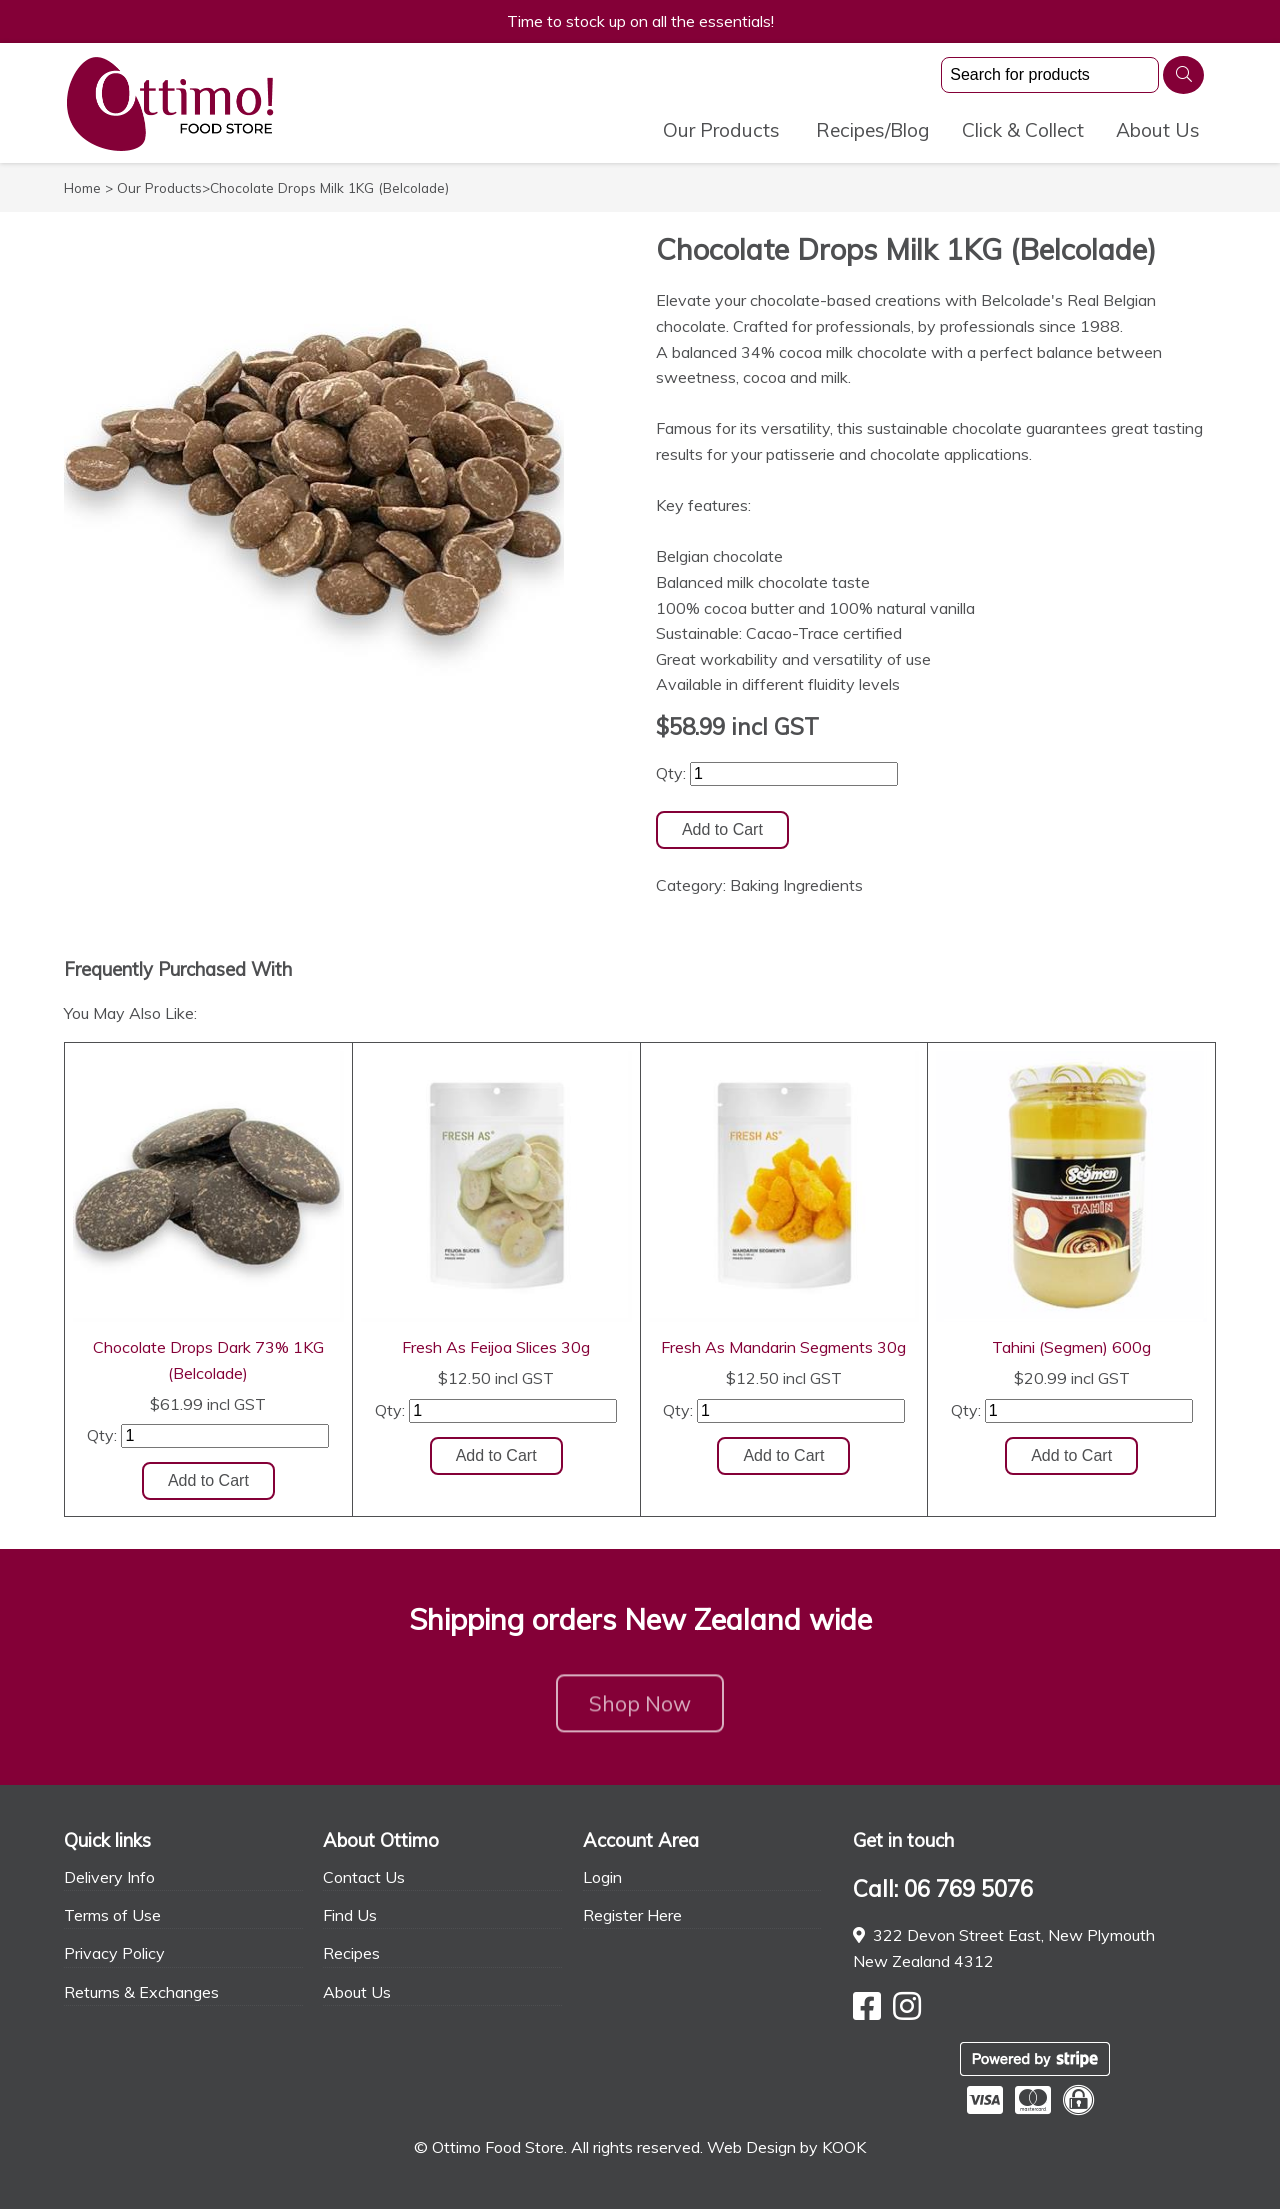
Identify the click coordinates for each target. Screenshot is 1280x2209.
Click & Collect (1023, 130)
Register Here (632, 1915)
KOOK (844, 2147)
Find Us (350, 1915)
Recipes (351, 1953)
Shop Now (640, 1709)
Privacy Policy (114, 1953)
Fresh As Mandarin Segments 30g (783, 1347)
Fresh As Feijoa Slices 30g (496, 1347)
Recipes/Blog (873, 130)
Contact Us (364, 1877)
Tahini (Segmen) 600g (1071, 1347)
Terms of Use (112, 1915)
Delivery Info (109, 1877)
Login (602, 1877)
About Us (1158, 130)
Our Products (721, 130)
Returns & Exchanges (141, 1992)
